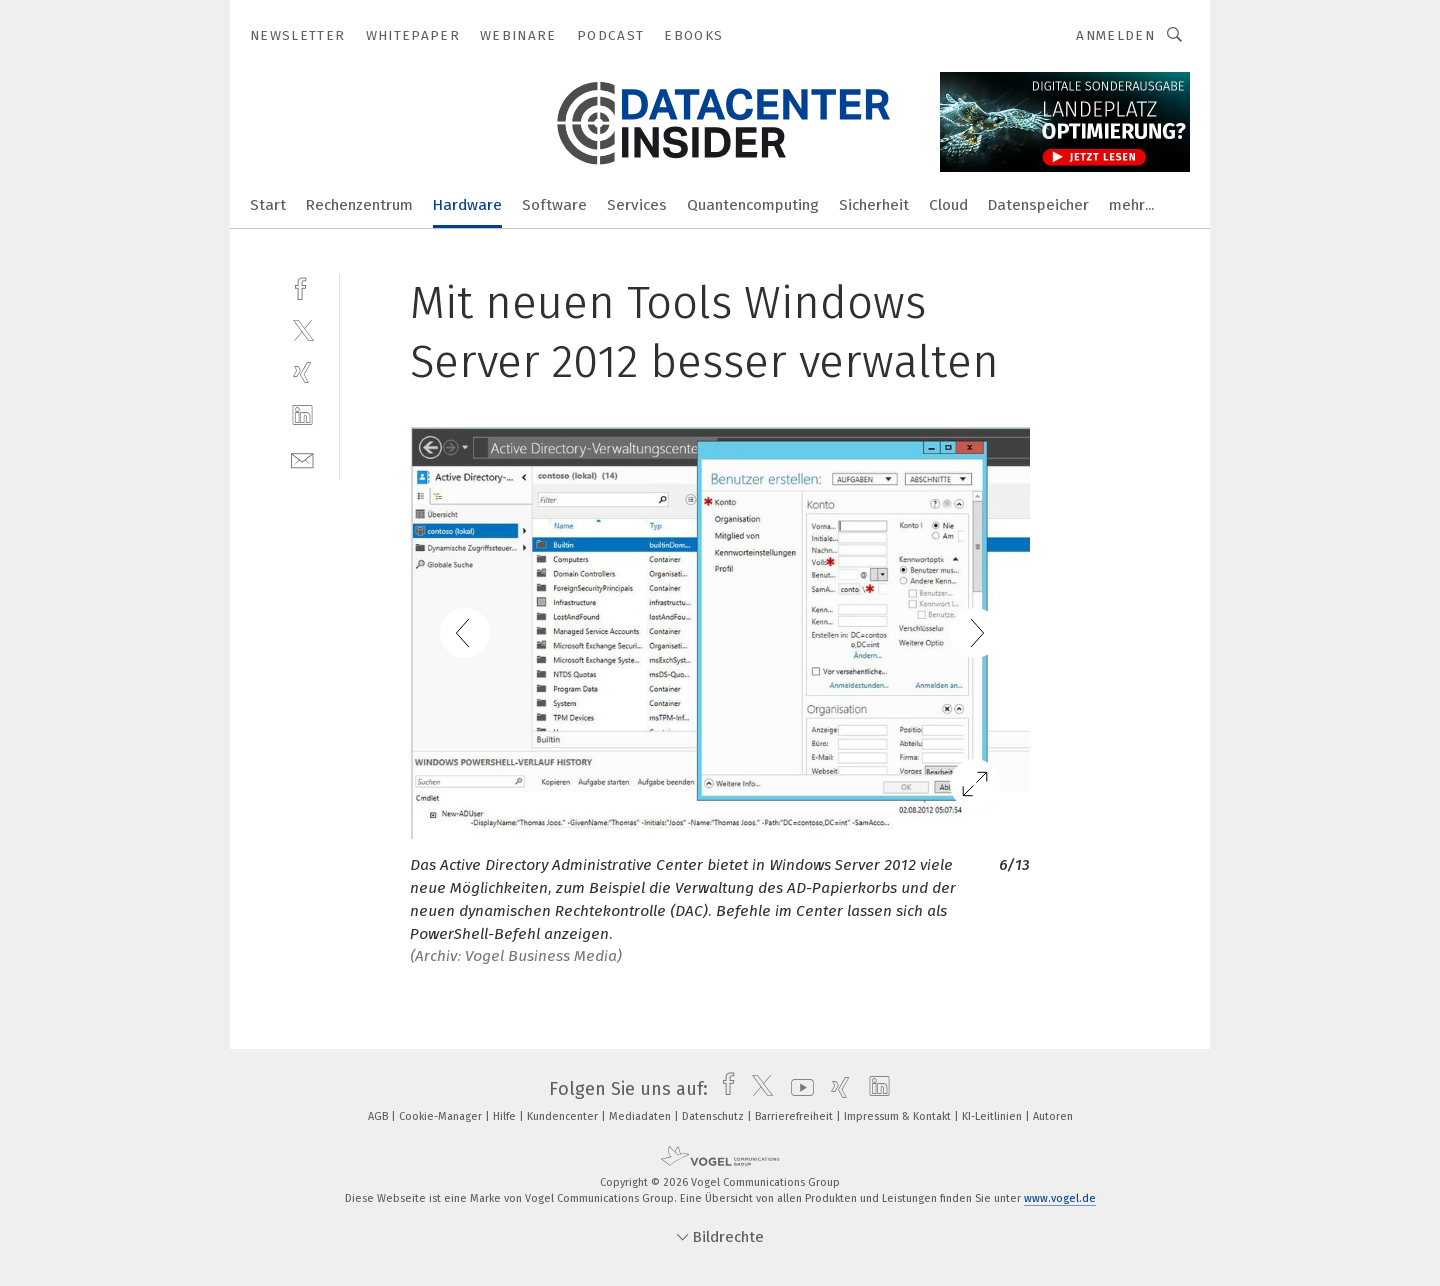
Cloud (948, 205)
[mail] (302, 458)
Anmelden (1115, 35)
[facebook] (302, 286)
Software (554, 205)
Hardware (467, 205)
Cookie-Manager (442, 1116)
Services (637, 205)
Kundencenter (564, 1116)
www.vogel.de (1060, 1198)
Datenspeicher (1038, 205)
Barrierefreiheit (795, 1116)
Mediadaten (641, 1116)
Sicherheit (874, 205)
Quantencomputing (753, 205)
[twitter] (302, 329)
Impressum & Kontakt (899, 1116)
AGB (379, 1116)
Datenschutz (714, 1116)
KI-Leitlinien (993, 1116)
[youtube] (797, 1089)
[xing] (302, 372)
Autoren (1053, 1116)
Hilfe (506, 1116)
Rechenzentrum (359, 205)
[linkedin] (302, 415)
